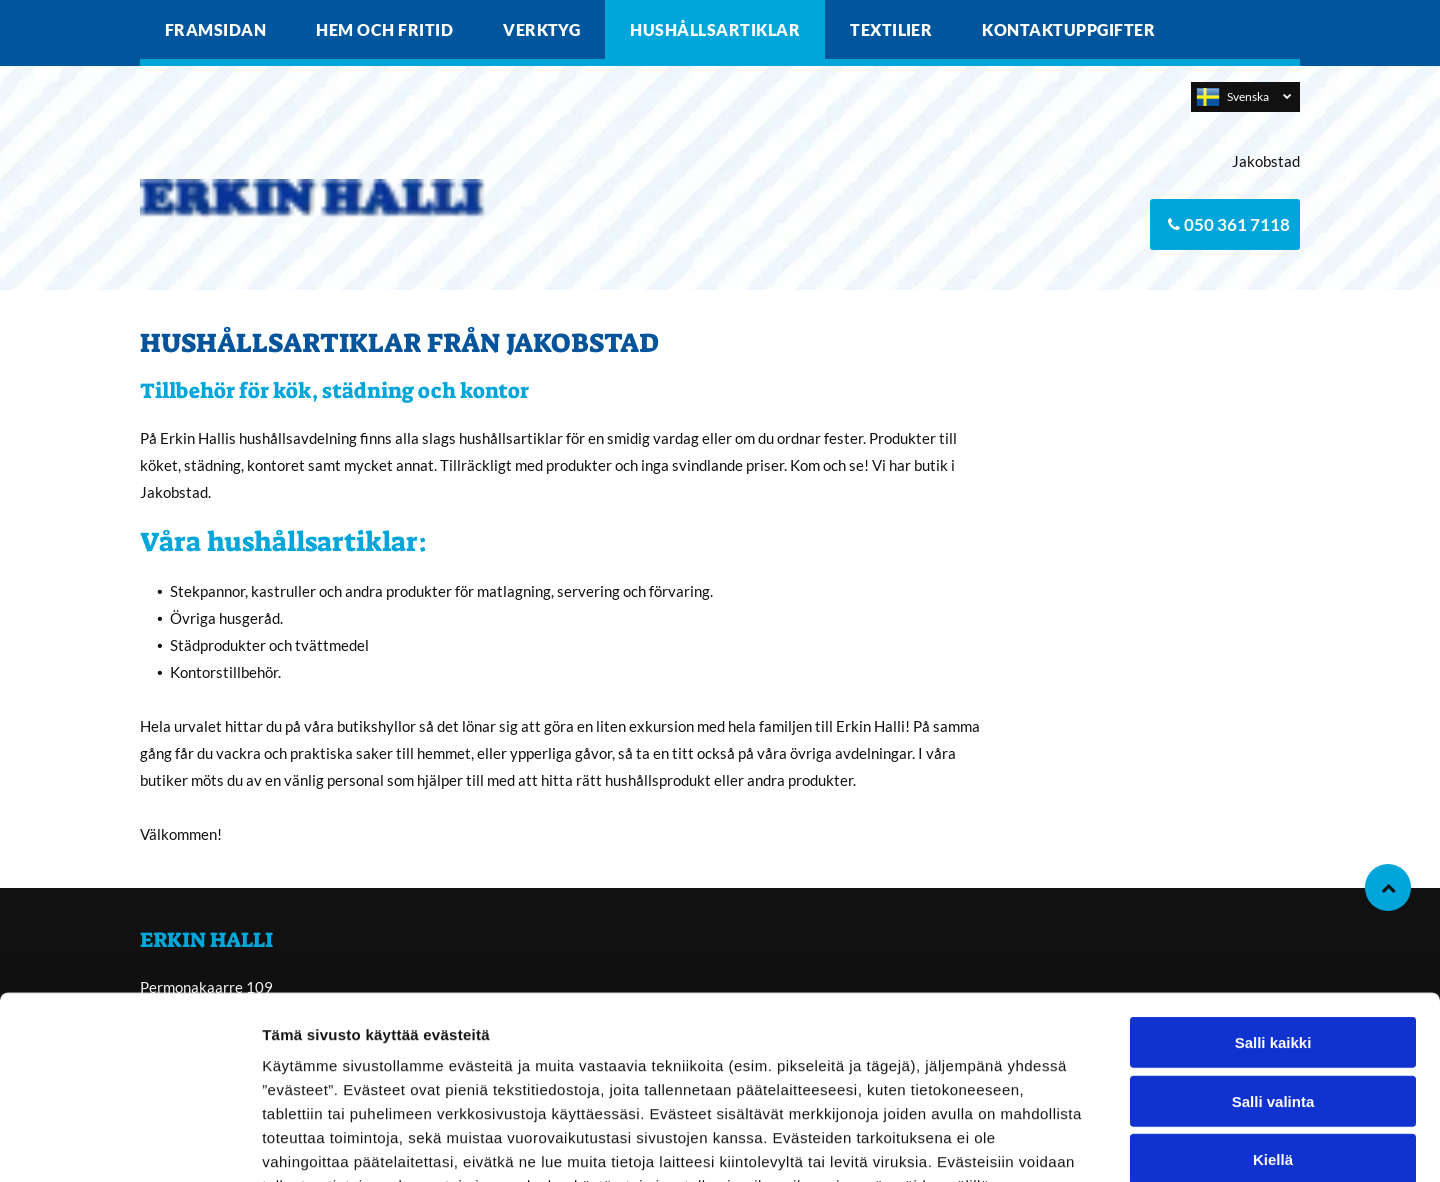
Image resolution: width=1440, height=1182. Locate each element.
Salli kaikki (1273, 918)
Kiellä (1273, 1035)
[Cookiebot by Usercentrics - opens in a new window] (129, 1143)
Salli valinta (1273, 976)
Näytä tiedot (1069, 1142)
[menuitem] (215, 29)
